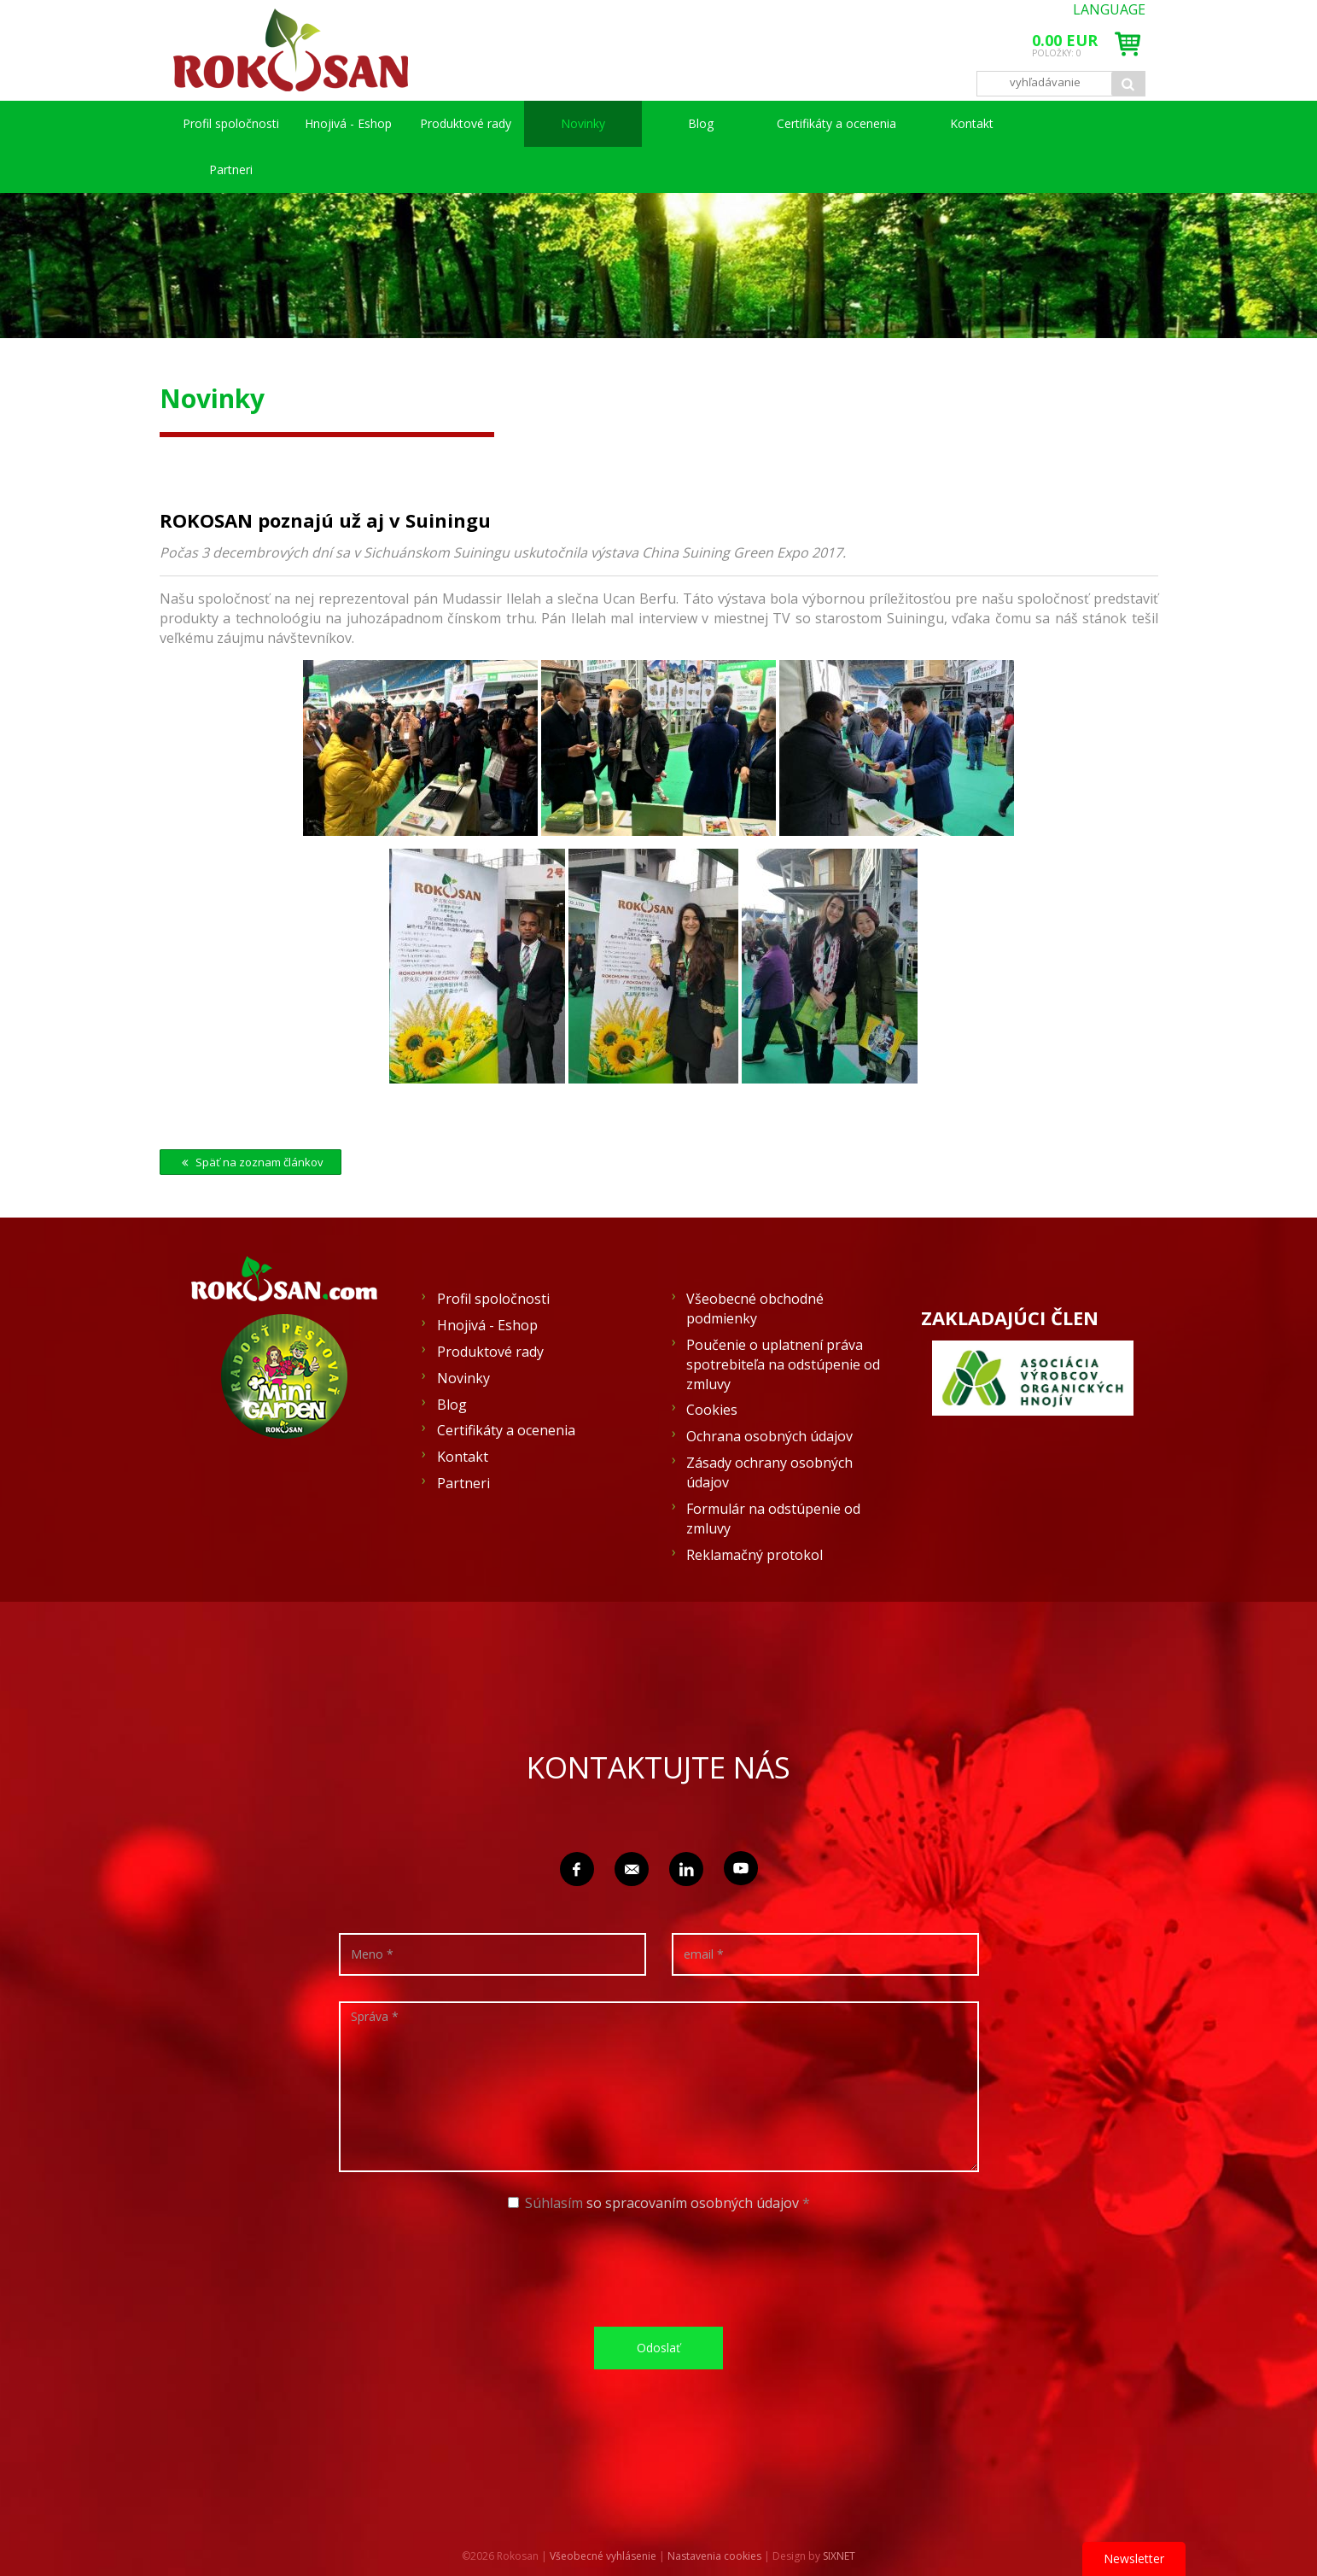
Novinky (583, 123)
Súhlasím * (659, 2202)
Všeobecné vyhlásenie (603, 2556)
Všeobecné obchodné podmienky (755, 1308)
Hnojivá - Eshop (348, 123)
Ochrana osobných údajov (769, 1436)
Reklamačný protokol (754, 1554)
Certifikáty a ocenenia (836, 123)
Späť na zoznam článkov (250, 1162)
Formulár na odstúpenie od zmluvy (773, 1518)
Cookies (711, 1409)
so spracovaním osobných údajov (692, 2202)
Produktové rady (465, 123)
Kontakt (972, 123)
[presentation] (665, 2267)
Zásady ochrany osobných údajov (769, 1472)
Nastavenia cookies (714, 2556)
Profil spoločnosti (231, 123)
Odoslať (658, 2347)
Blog (701, 123)
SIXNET (839, 2556)
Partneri (231, 169)
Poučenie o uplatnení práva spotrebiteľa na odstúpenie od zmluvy (783, 1364)
